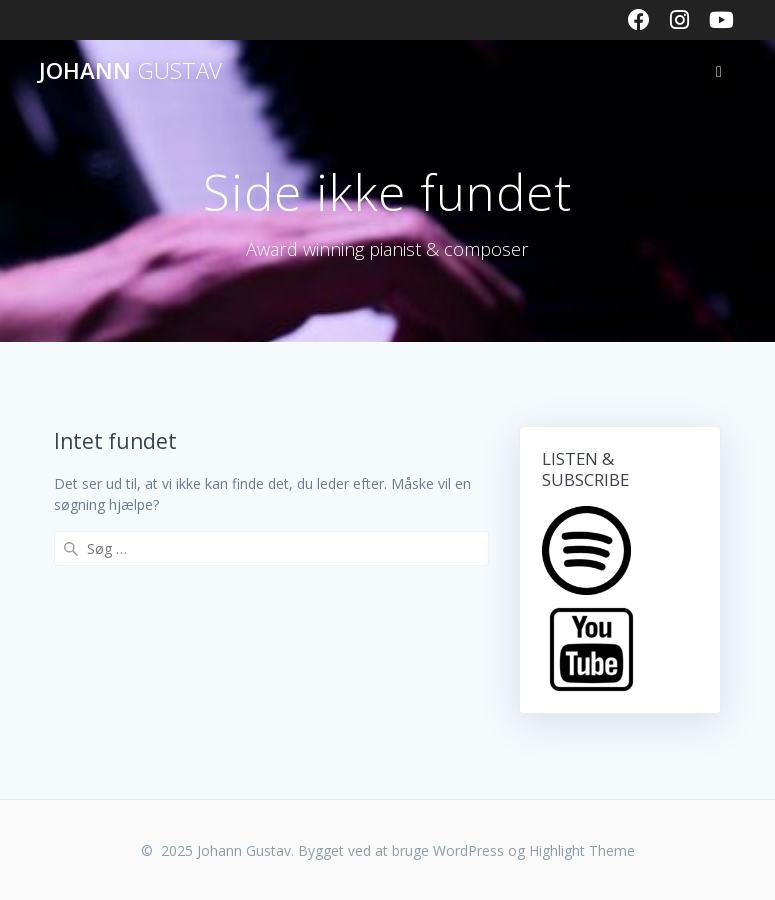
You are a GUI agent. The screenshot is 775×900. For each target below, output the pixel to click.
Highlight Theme (582, 850)
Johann (130, 71)
